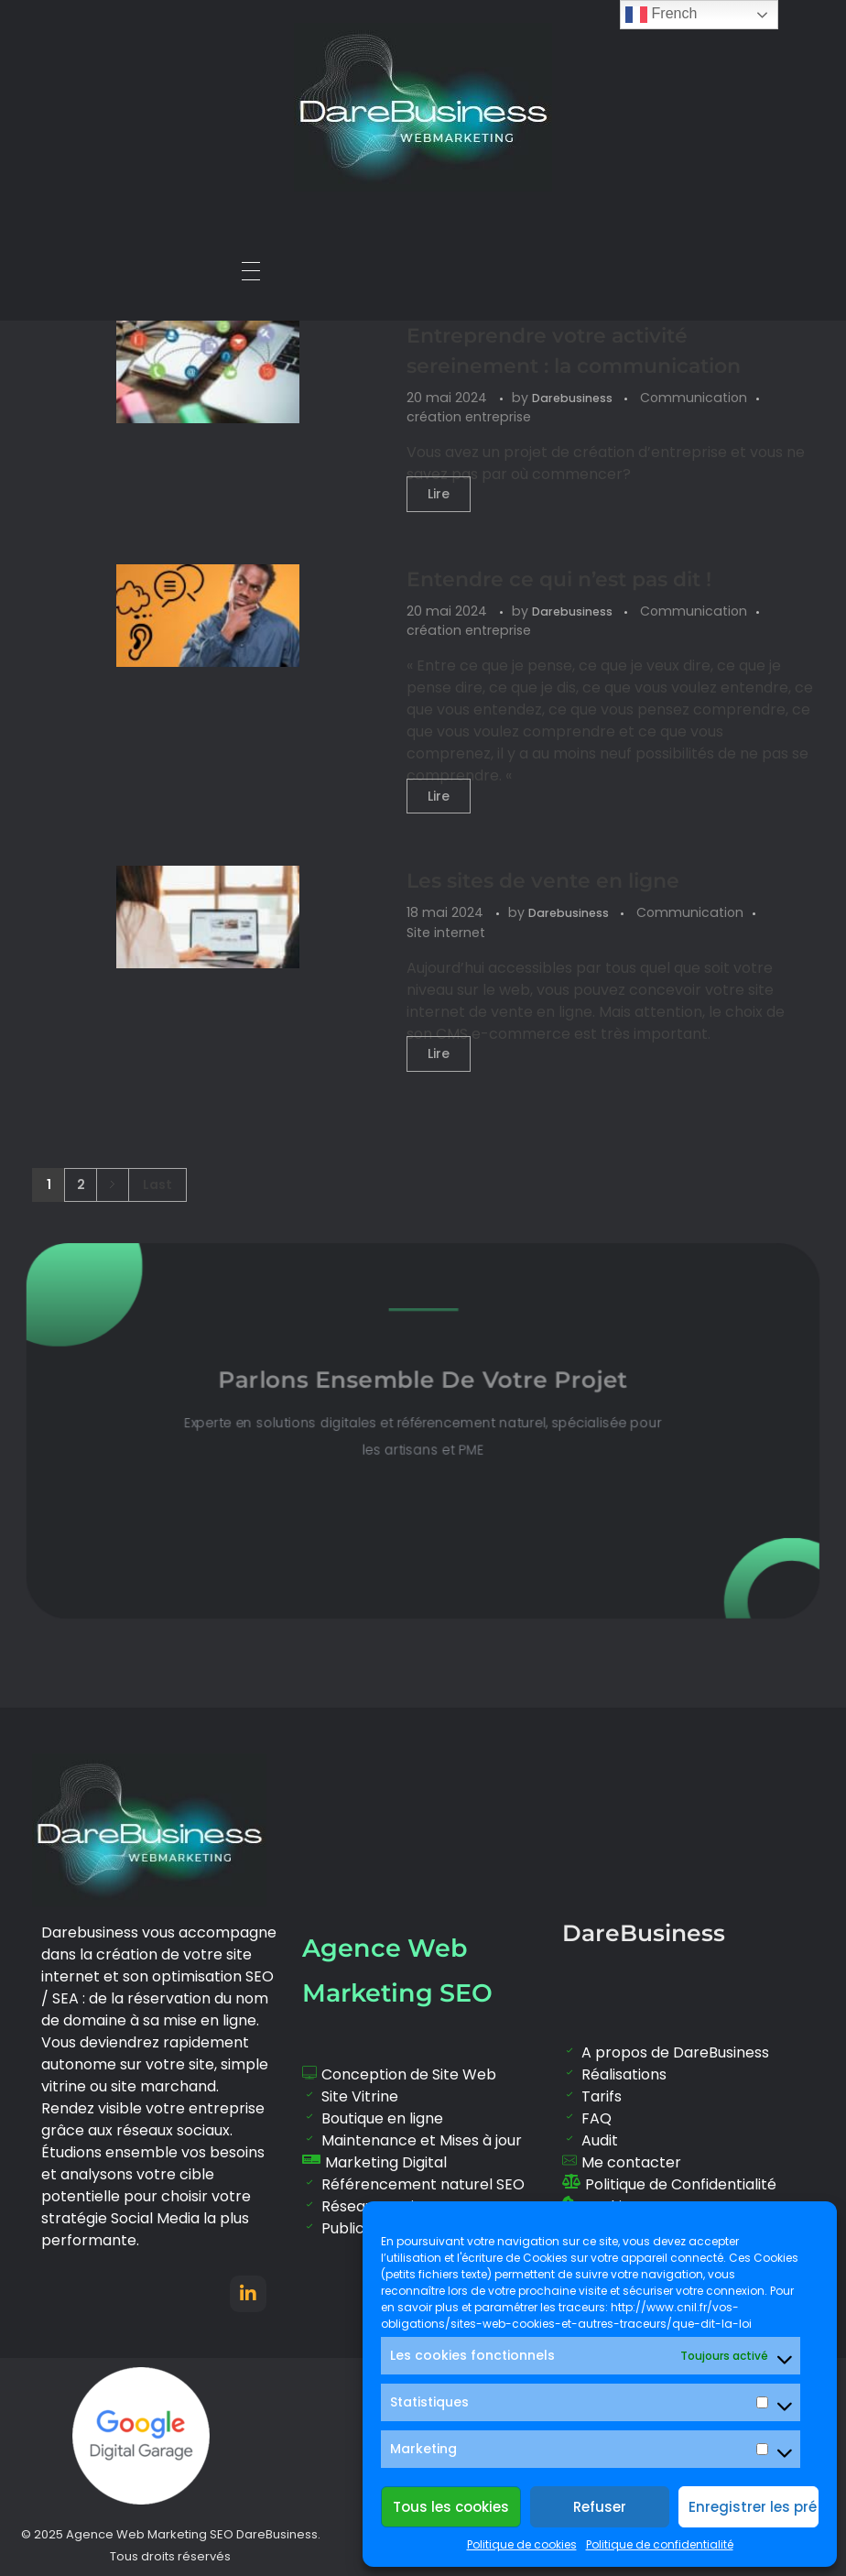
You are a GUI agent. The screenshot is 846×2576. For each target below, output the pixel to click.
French (661, 15)
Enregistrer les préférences (754, 2506)
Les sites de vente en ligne (543, 880)
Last (157, 1185)
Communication (693, 397)
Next (112, 1185)
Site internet (446, 932)
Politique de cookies (522, 2544)
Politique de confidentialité (659, 2544)
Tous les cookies (451, 2506)
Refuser (599, 2506)
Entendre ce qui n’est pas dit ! (559, 579)
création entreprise (469, 417)
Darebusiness (573, 398)
